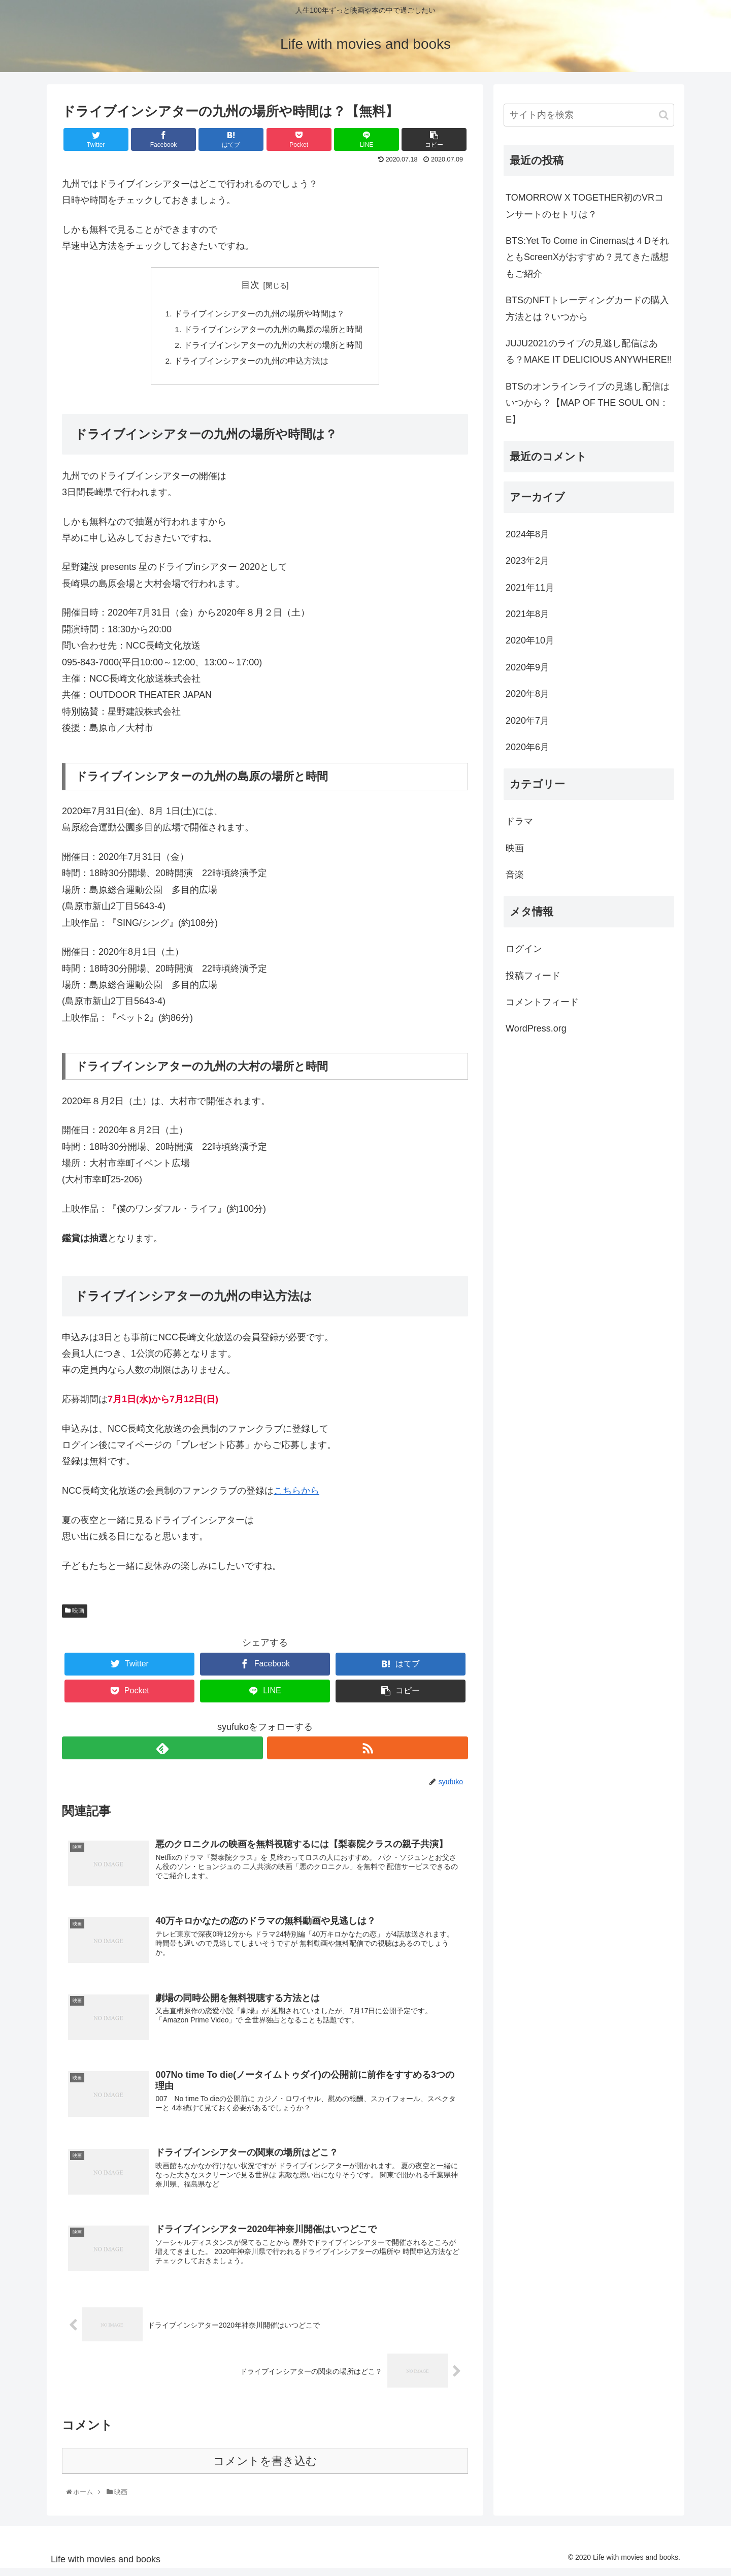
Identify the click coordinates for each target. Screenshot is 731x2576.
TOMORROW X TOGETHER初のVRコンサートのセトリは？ (584, 205)
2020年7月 (527, 721)
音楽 (515, 875)
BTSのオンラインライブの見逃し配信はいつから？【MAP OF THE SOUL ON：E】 (588, 403)
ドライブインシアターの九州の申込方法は (251, 363)
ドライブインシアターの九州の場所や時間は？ (259, 314)
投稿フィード (533, 976)
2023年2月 (527, 561)
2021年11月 (530, 588)
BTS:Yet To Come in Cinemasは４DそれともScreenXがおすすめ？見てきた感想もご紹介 (587, 257)
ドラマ (519, 821)
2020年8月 (527, 694)
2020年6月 (527, 747)
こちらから (296, 1494)
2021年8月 (527, 614)
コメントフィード (542, 1002)
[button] (664, 115)
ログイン (524, 949)
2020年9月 (527, 667)
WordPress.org (536, 1028)
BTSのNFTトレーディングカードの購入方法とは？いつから (587, 308)
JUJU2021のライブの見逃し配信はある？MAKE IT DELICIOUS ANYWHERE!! (589, 351)
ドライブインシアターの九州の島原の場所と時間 (273, 330)
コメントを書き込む (265, 2468)
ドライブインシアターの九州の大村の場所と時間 (273, 347)
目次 (250, 285)
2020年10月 (530, 640)
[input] (589, 115)
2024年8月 (527, 534)
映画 (74, 1614)
